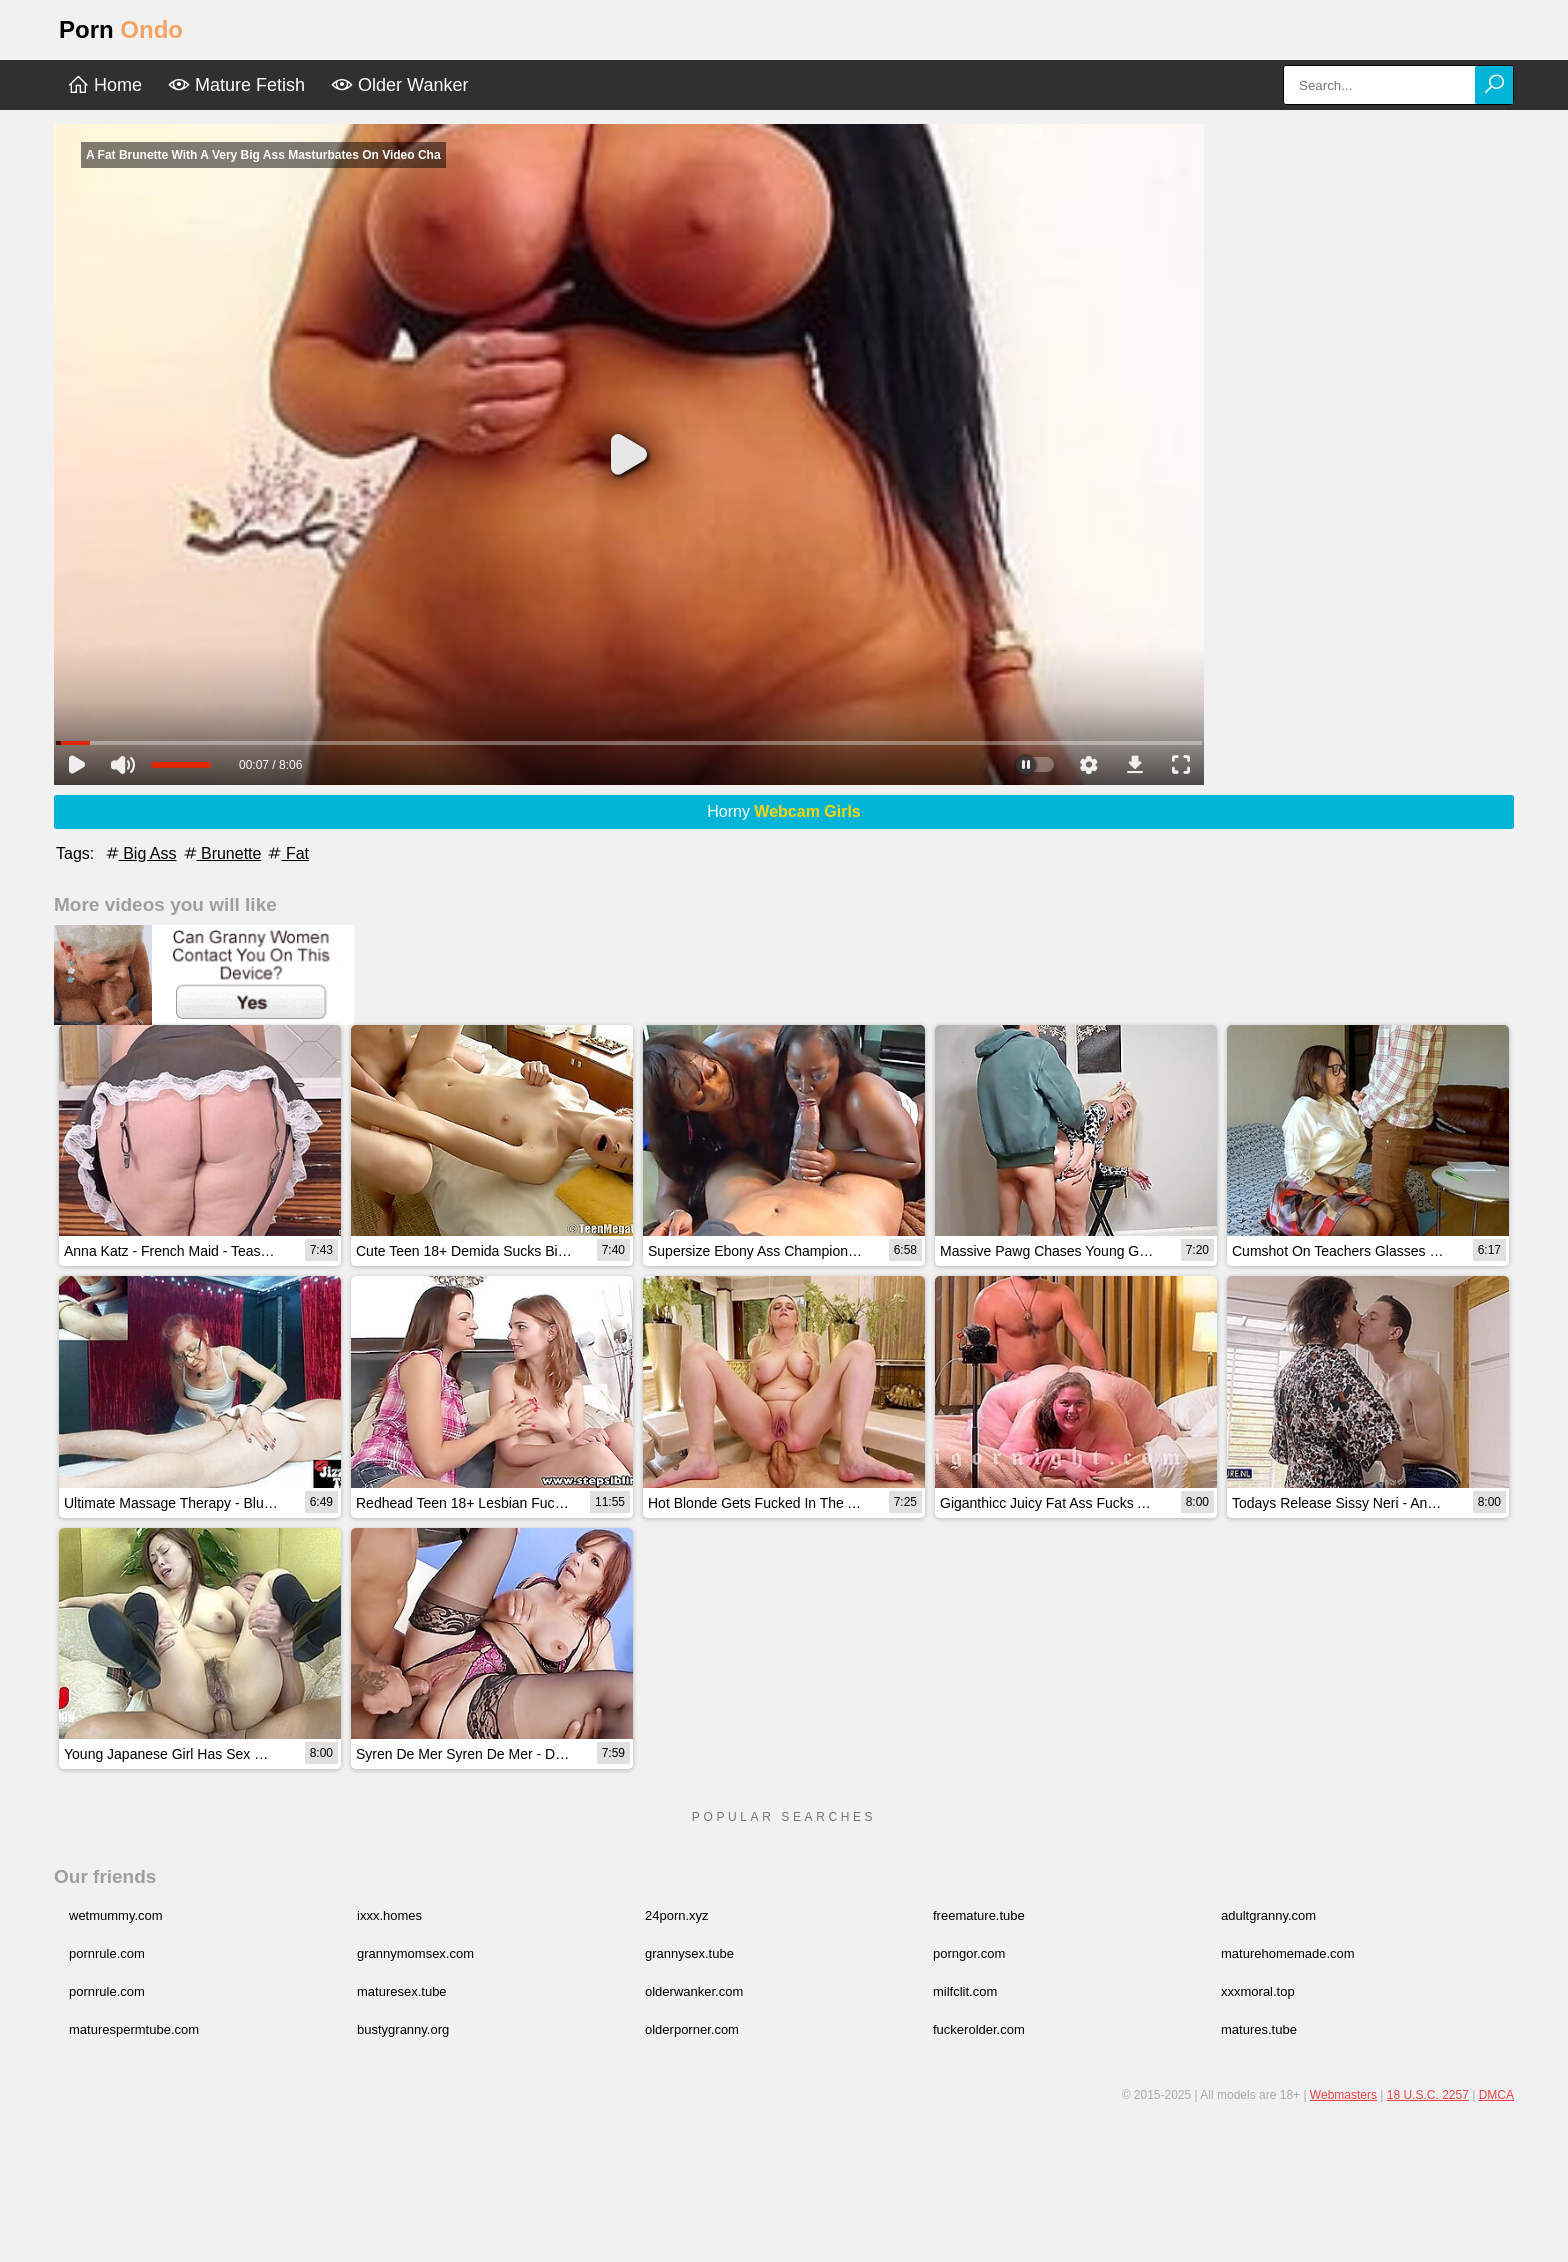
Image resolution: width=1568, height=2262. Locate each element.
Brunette (221, 853)
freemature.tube (979, 1915)
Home (104, 85)
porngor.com (969, 1953)
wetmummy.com (116, 1915)
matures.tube (1259, 2029)
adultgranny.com (1268, 1915)
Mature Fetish (236, 85)
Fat (287, 853)
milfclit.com (965, 1991)
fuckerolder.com (979, 2029)
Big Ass (140, 853)
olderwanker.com (694, 1991)
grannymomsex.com (415, 1953)
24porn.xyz (677, 1915)
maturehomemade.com (1288, 1953)
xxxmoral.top (1258, 1991)
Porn (121, 29)
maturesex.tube (402, 1991)
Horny (784, 811)
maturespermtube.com (134, 2029)
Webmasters (1343, 2095)
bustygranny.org (403, 2029)
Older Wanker (399, 85)
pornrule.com (107, 1953)
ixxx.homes (389, 1915)
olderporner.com (692, 2029)
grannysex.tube (689, 1953)
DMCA (1496, 2095)
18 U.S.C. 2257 (1428, 2095)
